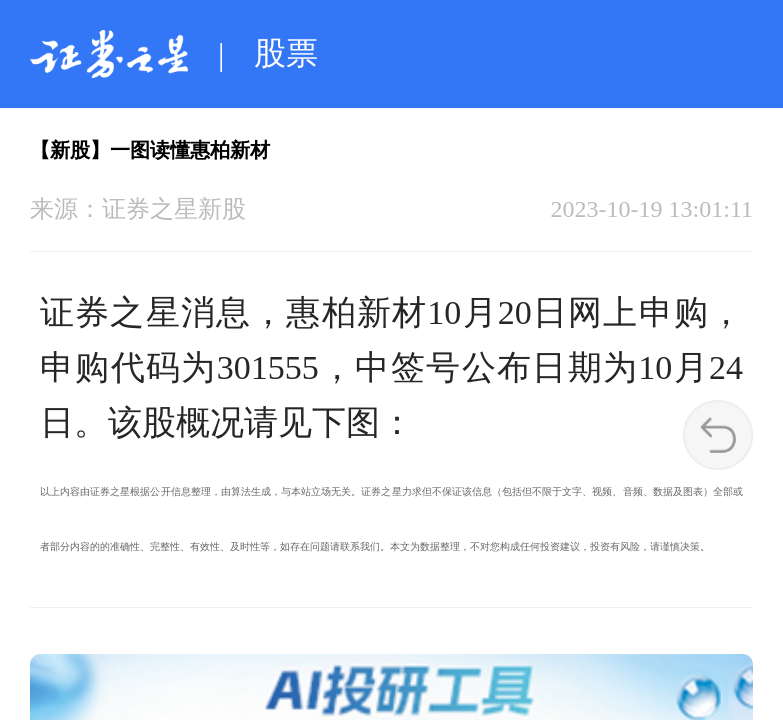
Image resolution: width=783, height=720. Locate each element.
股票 (286, 53)
